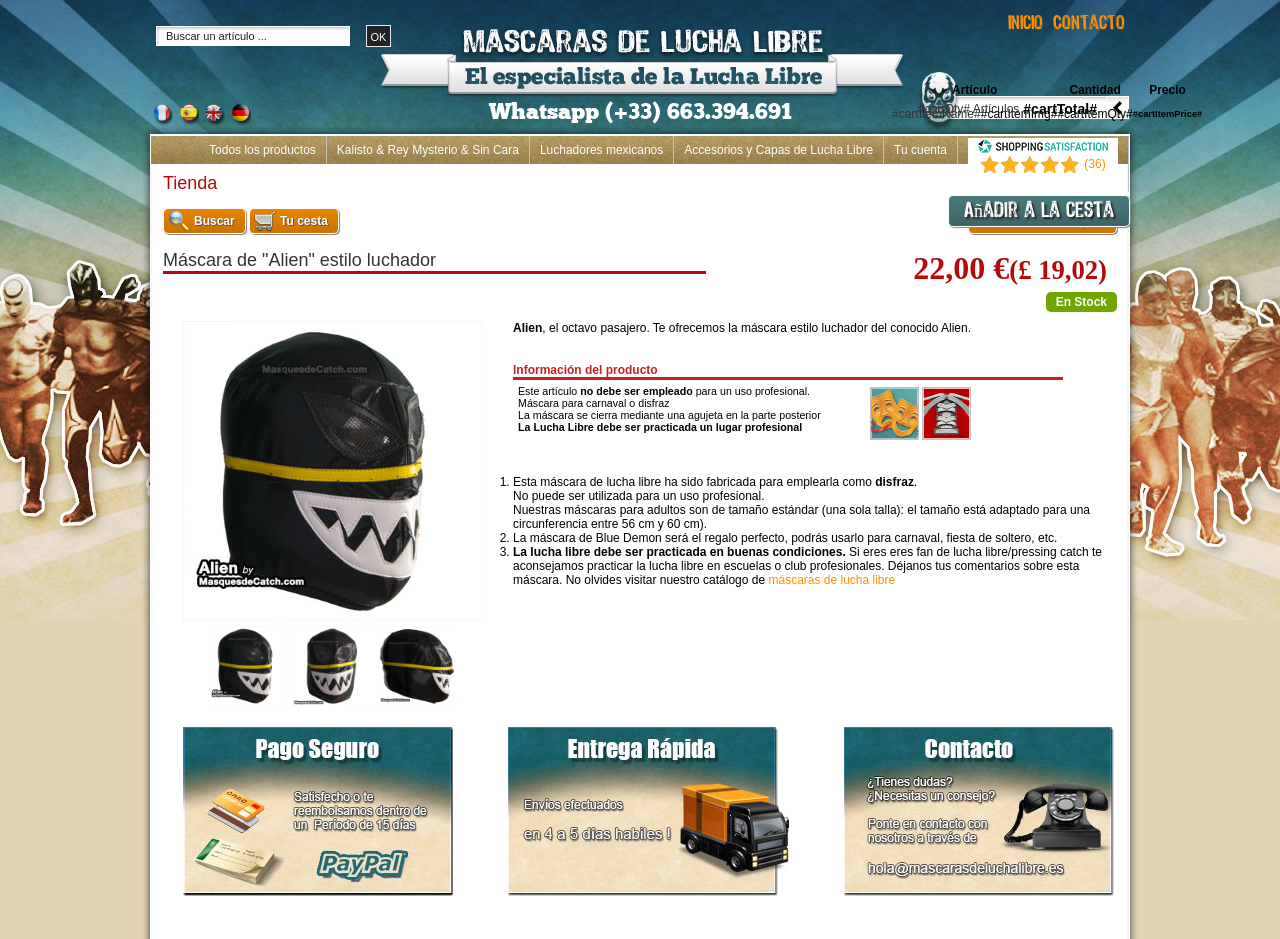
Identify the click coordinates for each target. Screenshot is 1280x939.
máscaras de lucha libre (831, 580)
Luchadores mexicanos (601, 150)
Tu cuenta (920, 150)
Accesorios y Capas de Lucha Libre (778, 150)
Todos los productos (262, 150)
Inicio (1104, 178)
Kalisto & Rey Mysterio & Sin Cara (428, 150)
